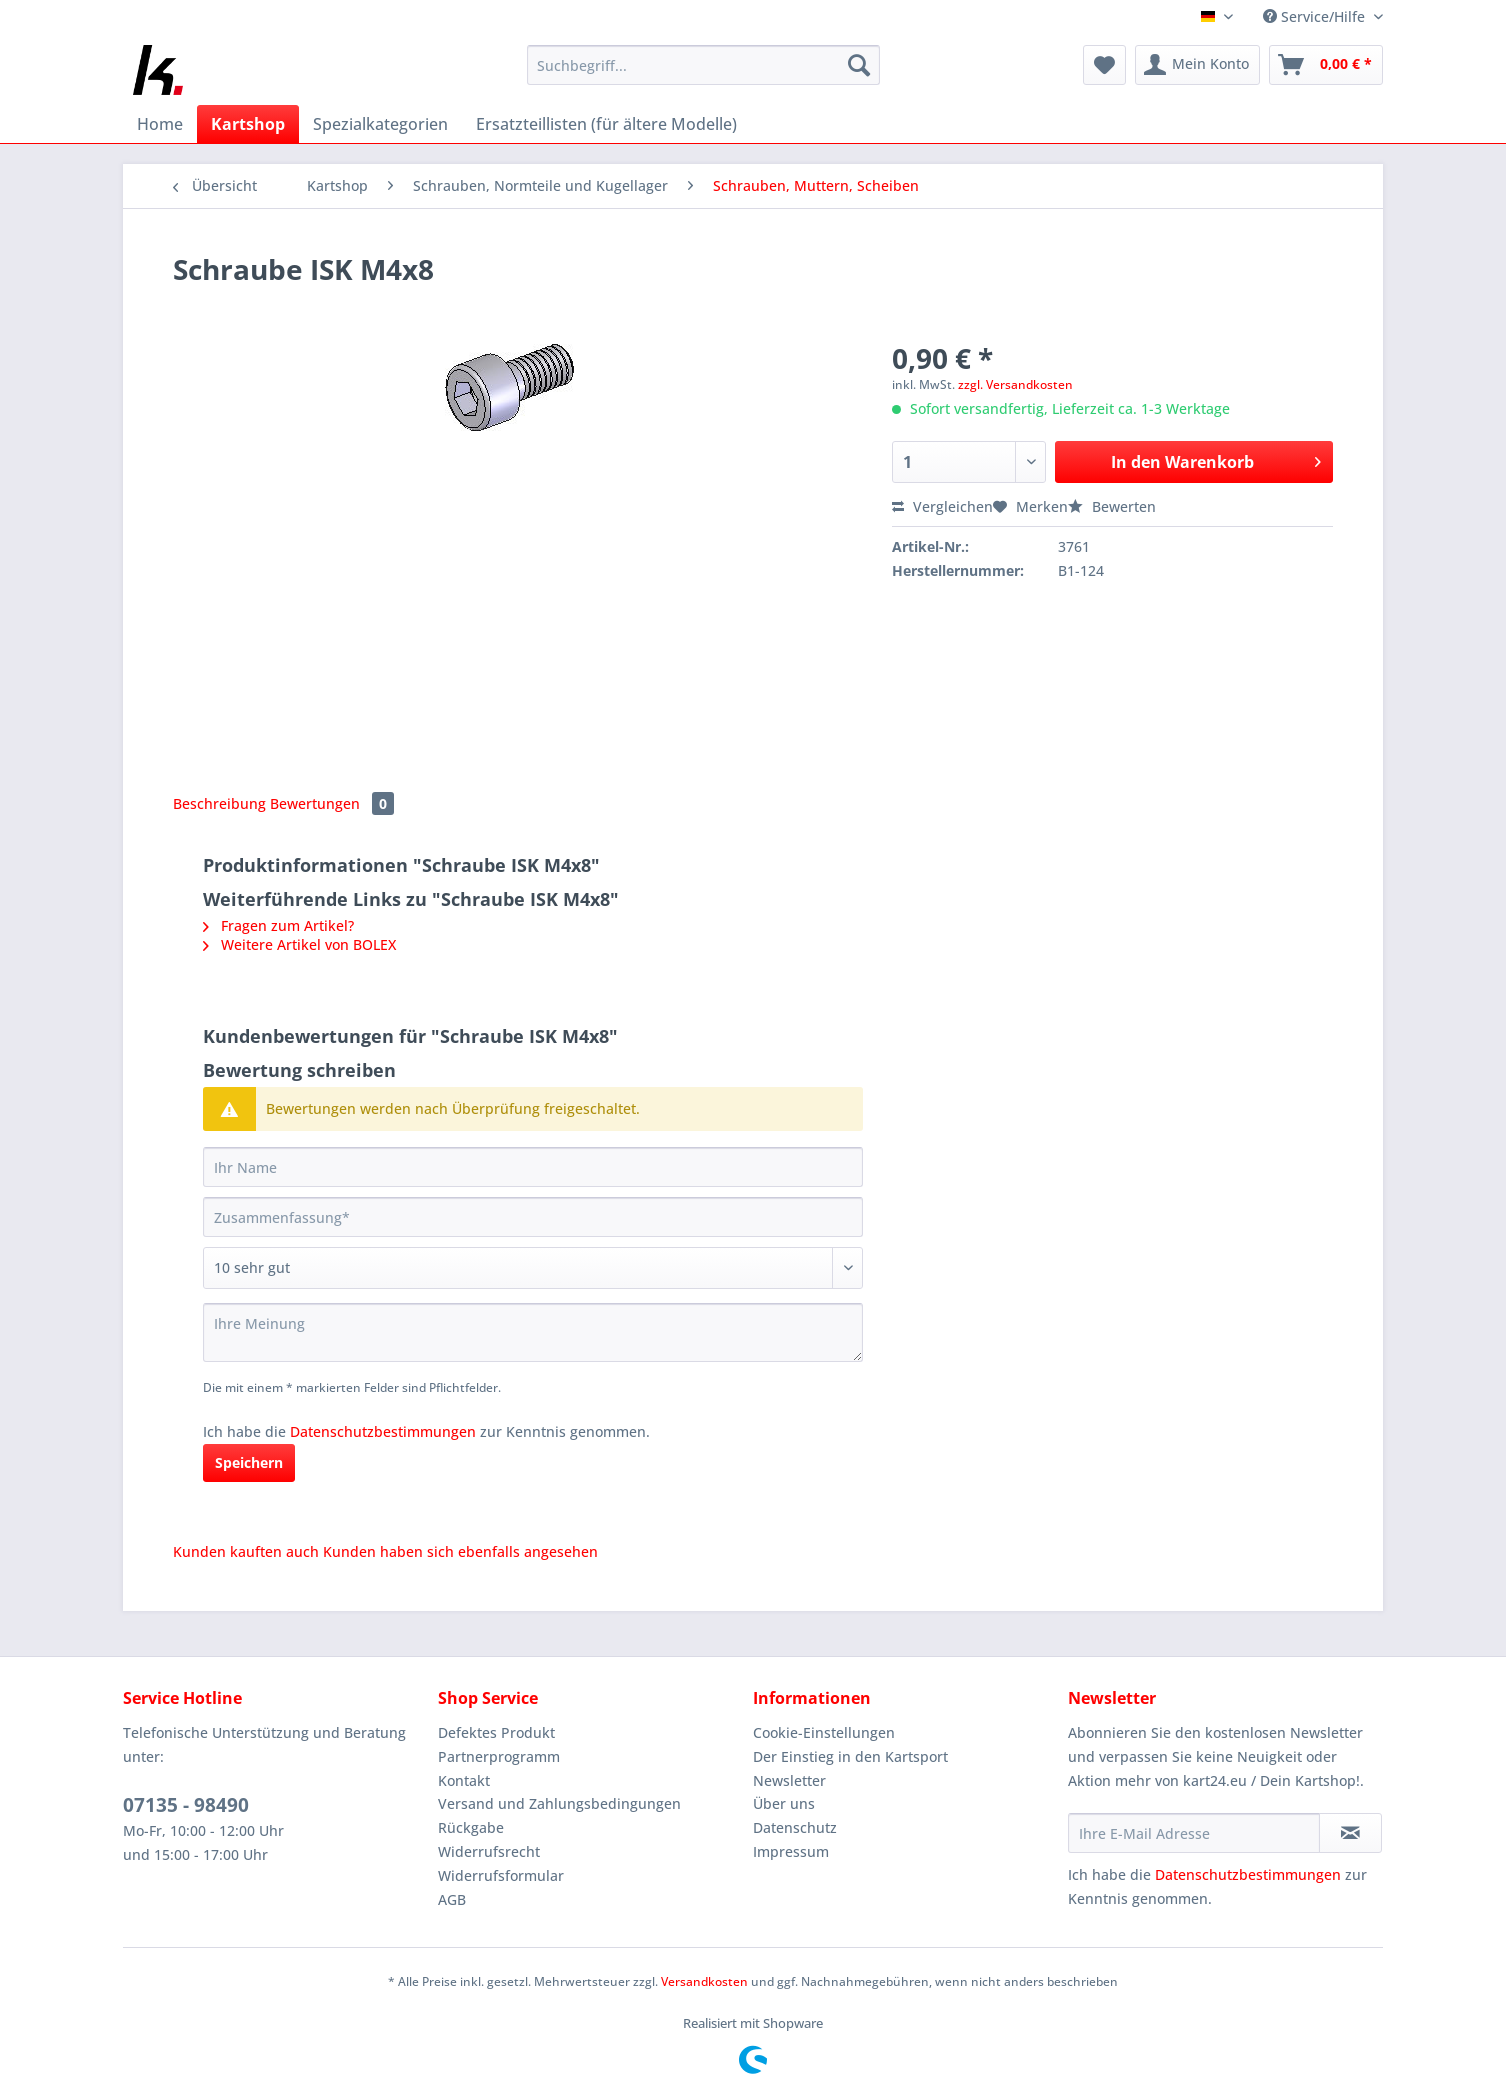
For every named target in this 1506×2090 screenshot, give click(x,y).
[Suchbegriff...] (703, 65)
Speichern (249, 1462)
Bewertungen (332, 803)
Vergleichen (942, 506)
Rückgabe (471, 1827)
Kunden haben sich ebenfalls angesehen (460, 1551)
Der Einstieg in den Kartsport (850, 1756)
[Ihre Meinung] (533, 1332)
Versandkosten (704, 1981)
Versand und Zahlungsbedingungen (559, 1803)
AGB (452, 1899)
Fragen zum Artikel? (278, 925)
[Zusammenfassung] (533, 1217)
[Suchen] (859, 65)
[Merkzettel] (1104, 65)
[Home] (160, 124)
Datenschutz (795, 1827)
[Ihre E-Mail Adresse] (1194, 1833)
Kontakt (464, 1780)
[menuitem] (703, 74)
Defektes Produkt (496, 1732)
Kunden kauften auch (246, 1551)
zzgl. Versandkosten (1015, 384)
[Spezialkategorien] (380, 124)
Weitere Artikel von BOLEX (299, 944)
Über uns (784, 1803)
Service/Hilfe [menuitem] (1316, 16)
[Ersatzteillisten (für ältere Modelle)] (606, 124)
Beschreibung (219, 803)
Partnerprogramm (499, 1756)
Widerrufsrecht (489, 1851)
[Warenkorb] (1326, 65)
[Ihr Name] (533, 1167)
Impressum (791, 1851)
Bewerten (1112, 506)
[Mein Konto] (1197, 65)
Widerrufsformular (501, 1875)
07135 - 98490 (186, 1805)
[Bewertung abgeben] (533, 1268)
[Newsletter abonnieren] (1350, 1833)
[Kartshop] (248, 124)
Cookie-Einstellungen (824, 1732)
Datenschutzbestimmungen (383, 1431)
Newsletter (789, 1780)
